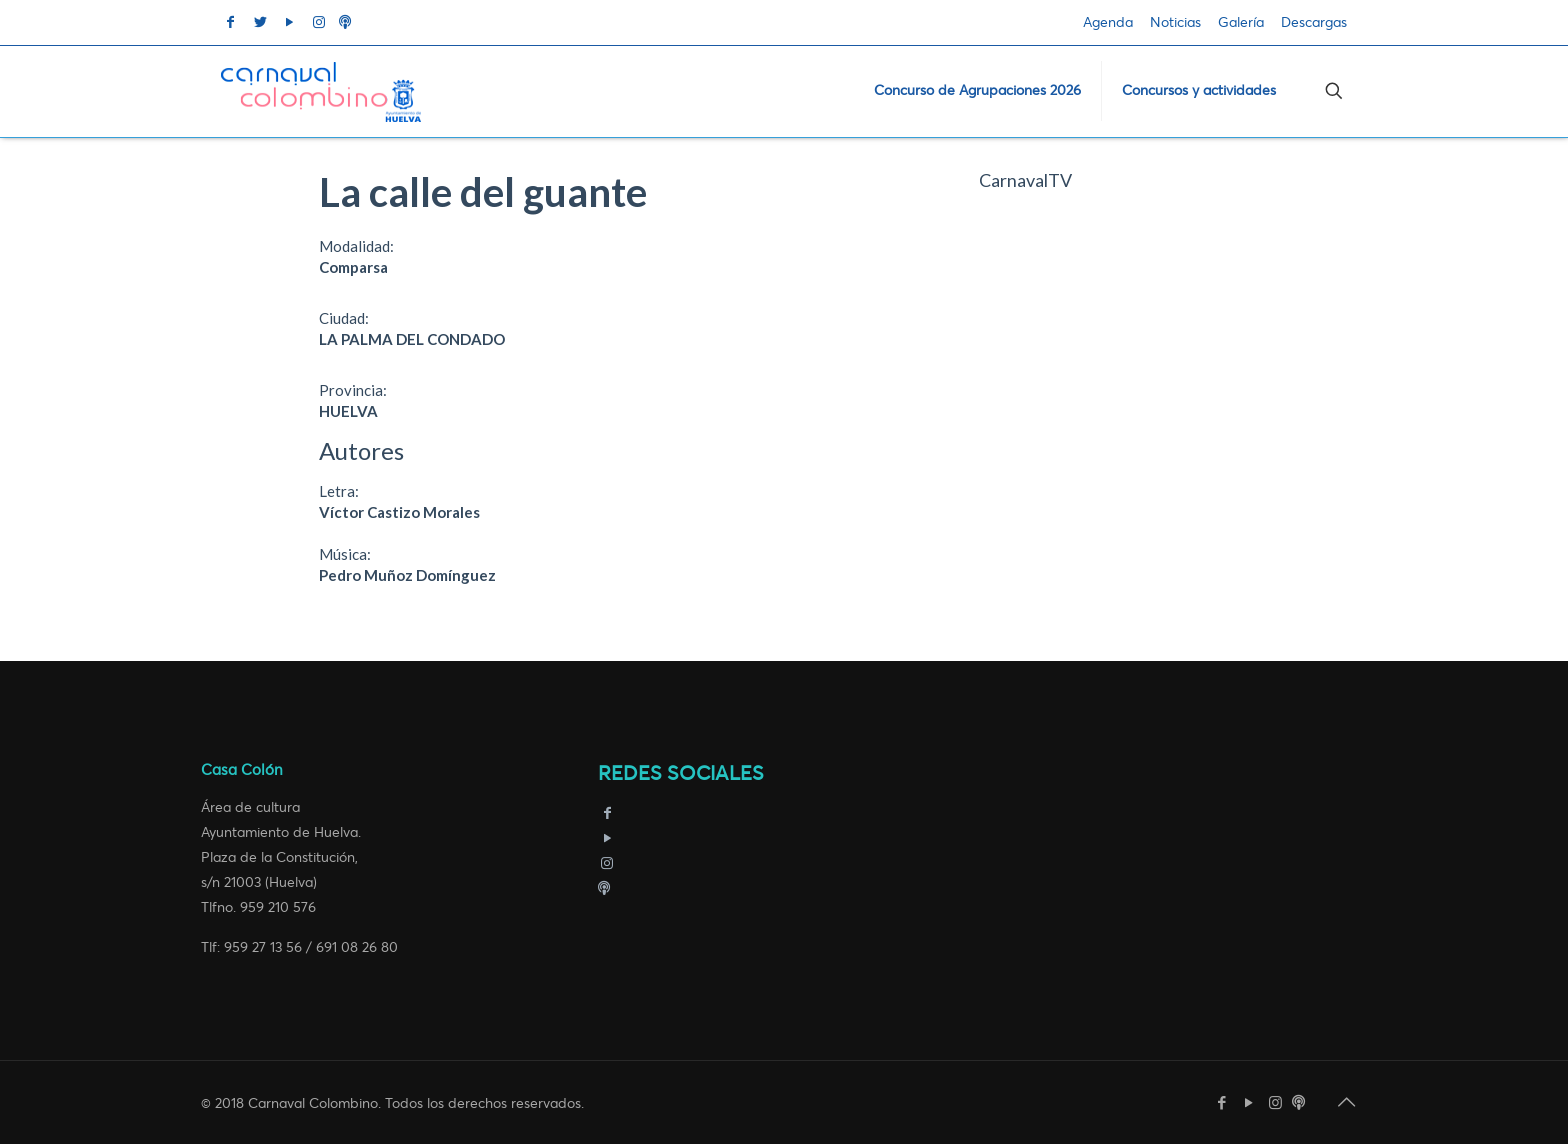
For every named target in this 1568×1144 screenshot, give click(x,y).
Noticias (1175, 22)
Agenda (1108, 22)
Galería (1241, 22)
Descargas (1314, 22)
